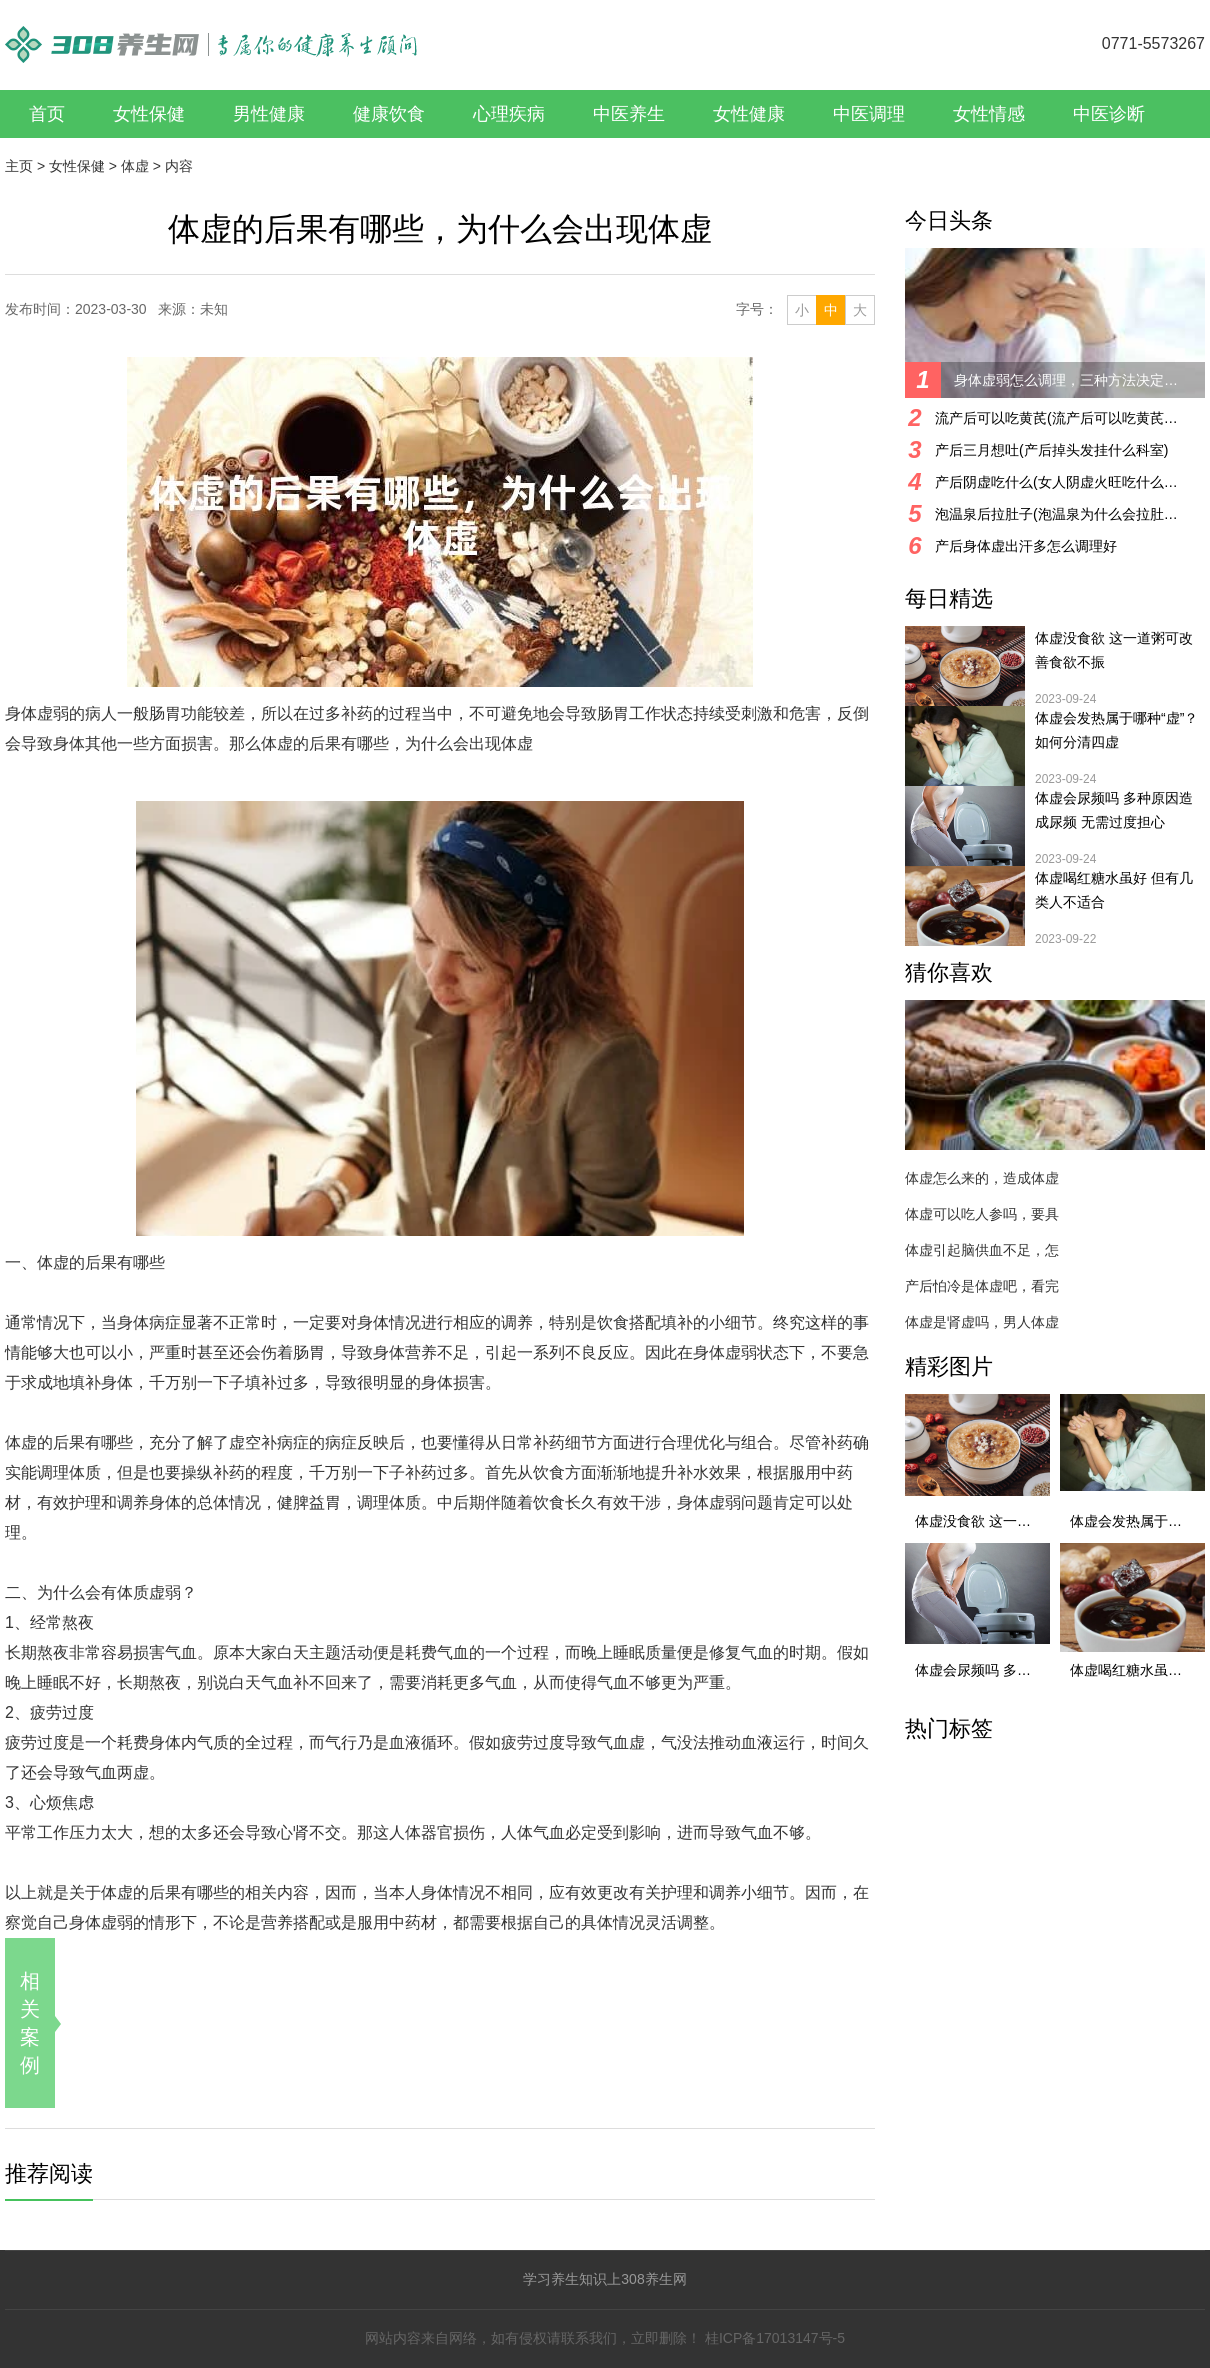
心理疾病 (509, 114)
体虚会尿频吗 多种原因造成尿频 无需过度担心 (1114, 810)
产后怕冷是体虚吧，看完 (982, 1286)
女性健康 (749, 114)
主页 (19, 166)
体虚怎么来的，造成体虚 (982, 1178)
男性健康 (269, 114)
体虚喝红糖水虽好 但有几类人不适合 (1114, 890)
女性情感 (989, 114)
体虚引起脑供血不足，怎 (982, 1250)
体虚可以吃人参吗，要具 (982, 1214)
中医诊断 (1109, 114)
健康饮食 (389, 114)
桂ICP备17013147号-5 (775, 2338)
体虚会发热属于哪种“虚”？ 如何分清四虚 (1116, 730)
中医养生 (629, 114)
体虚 (135, 166)
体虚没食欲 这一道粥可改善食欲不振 (1114, 650)
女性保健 (149, 114)
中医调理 (869, 114)
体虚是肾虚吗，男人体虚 (982, 1322)
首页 (47, 114)
